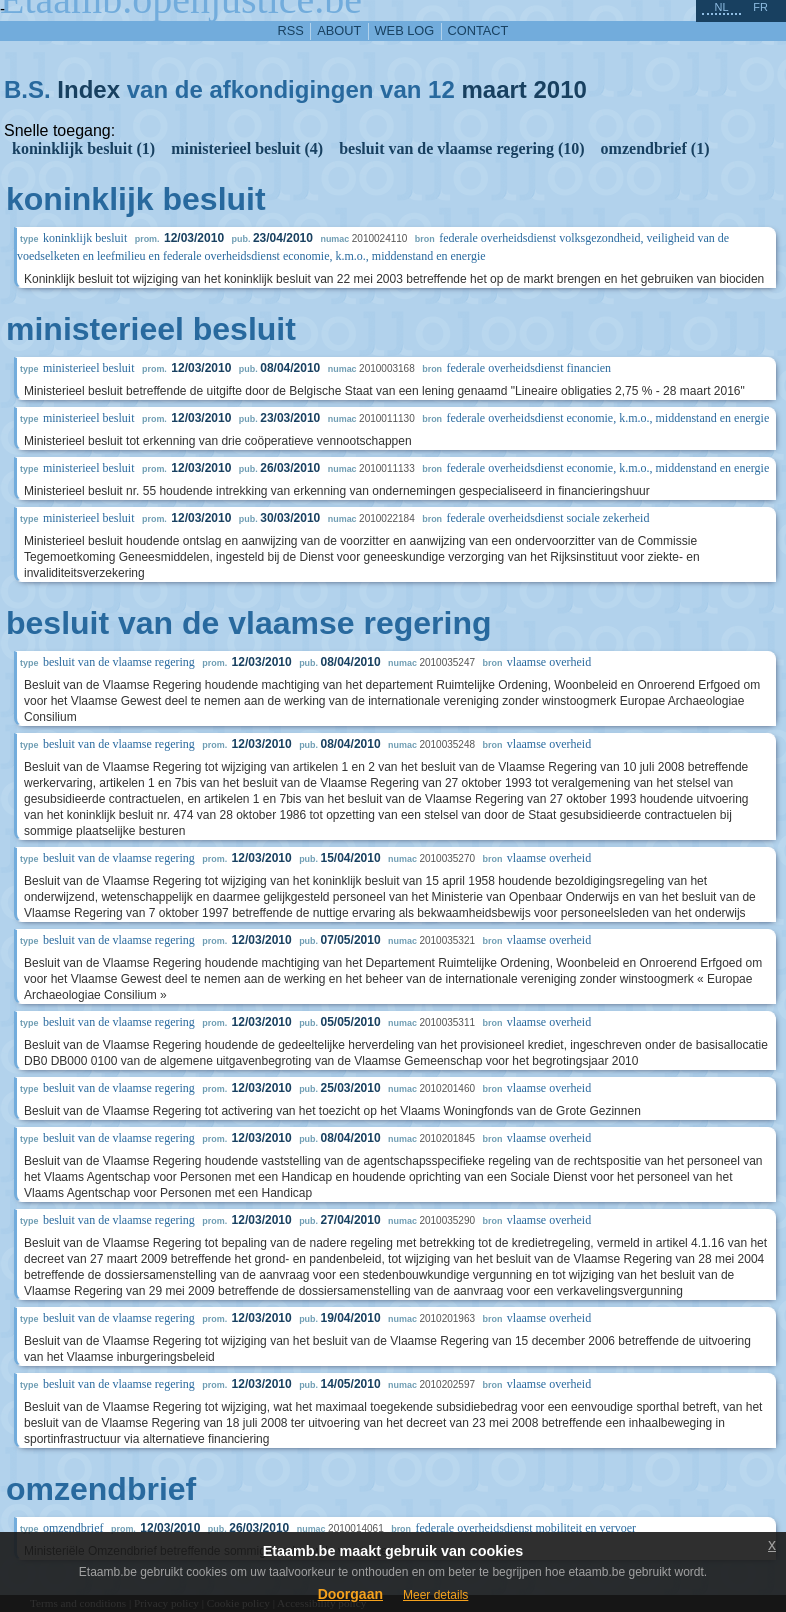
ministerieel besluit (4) (247, 148)
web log (405, 30)
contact (478, 30)
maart (493, 89)
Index (88, 89)
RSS (291, 30)
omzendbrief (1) (655, 148)
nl (721, 7)
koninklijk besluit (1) (83, 148)
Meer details (435, 1595)
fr (760, 7)
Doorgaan (350, 1594)
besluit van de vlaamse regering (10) (461, 148)
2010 (560, 89)
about (339, 30)
